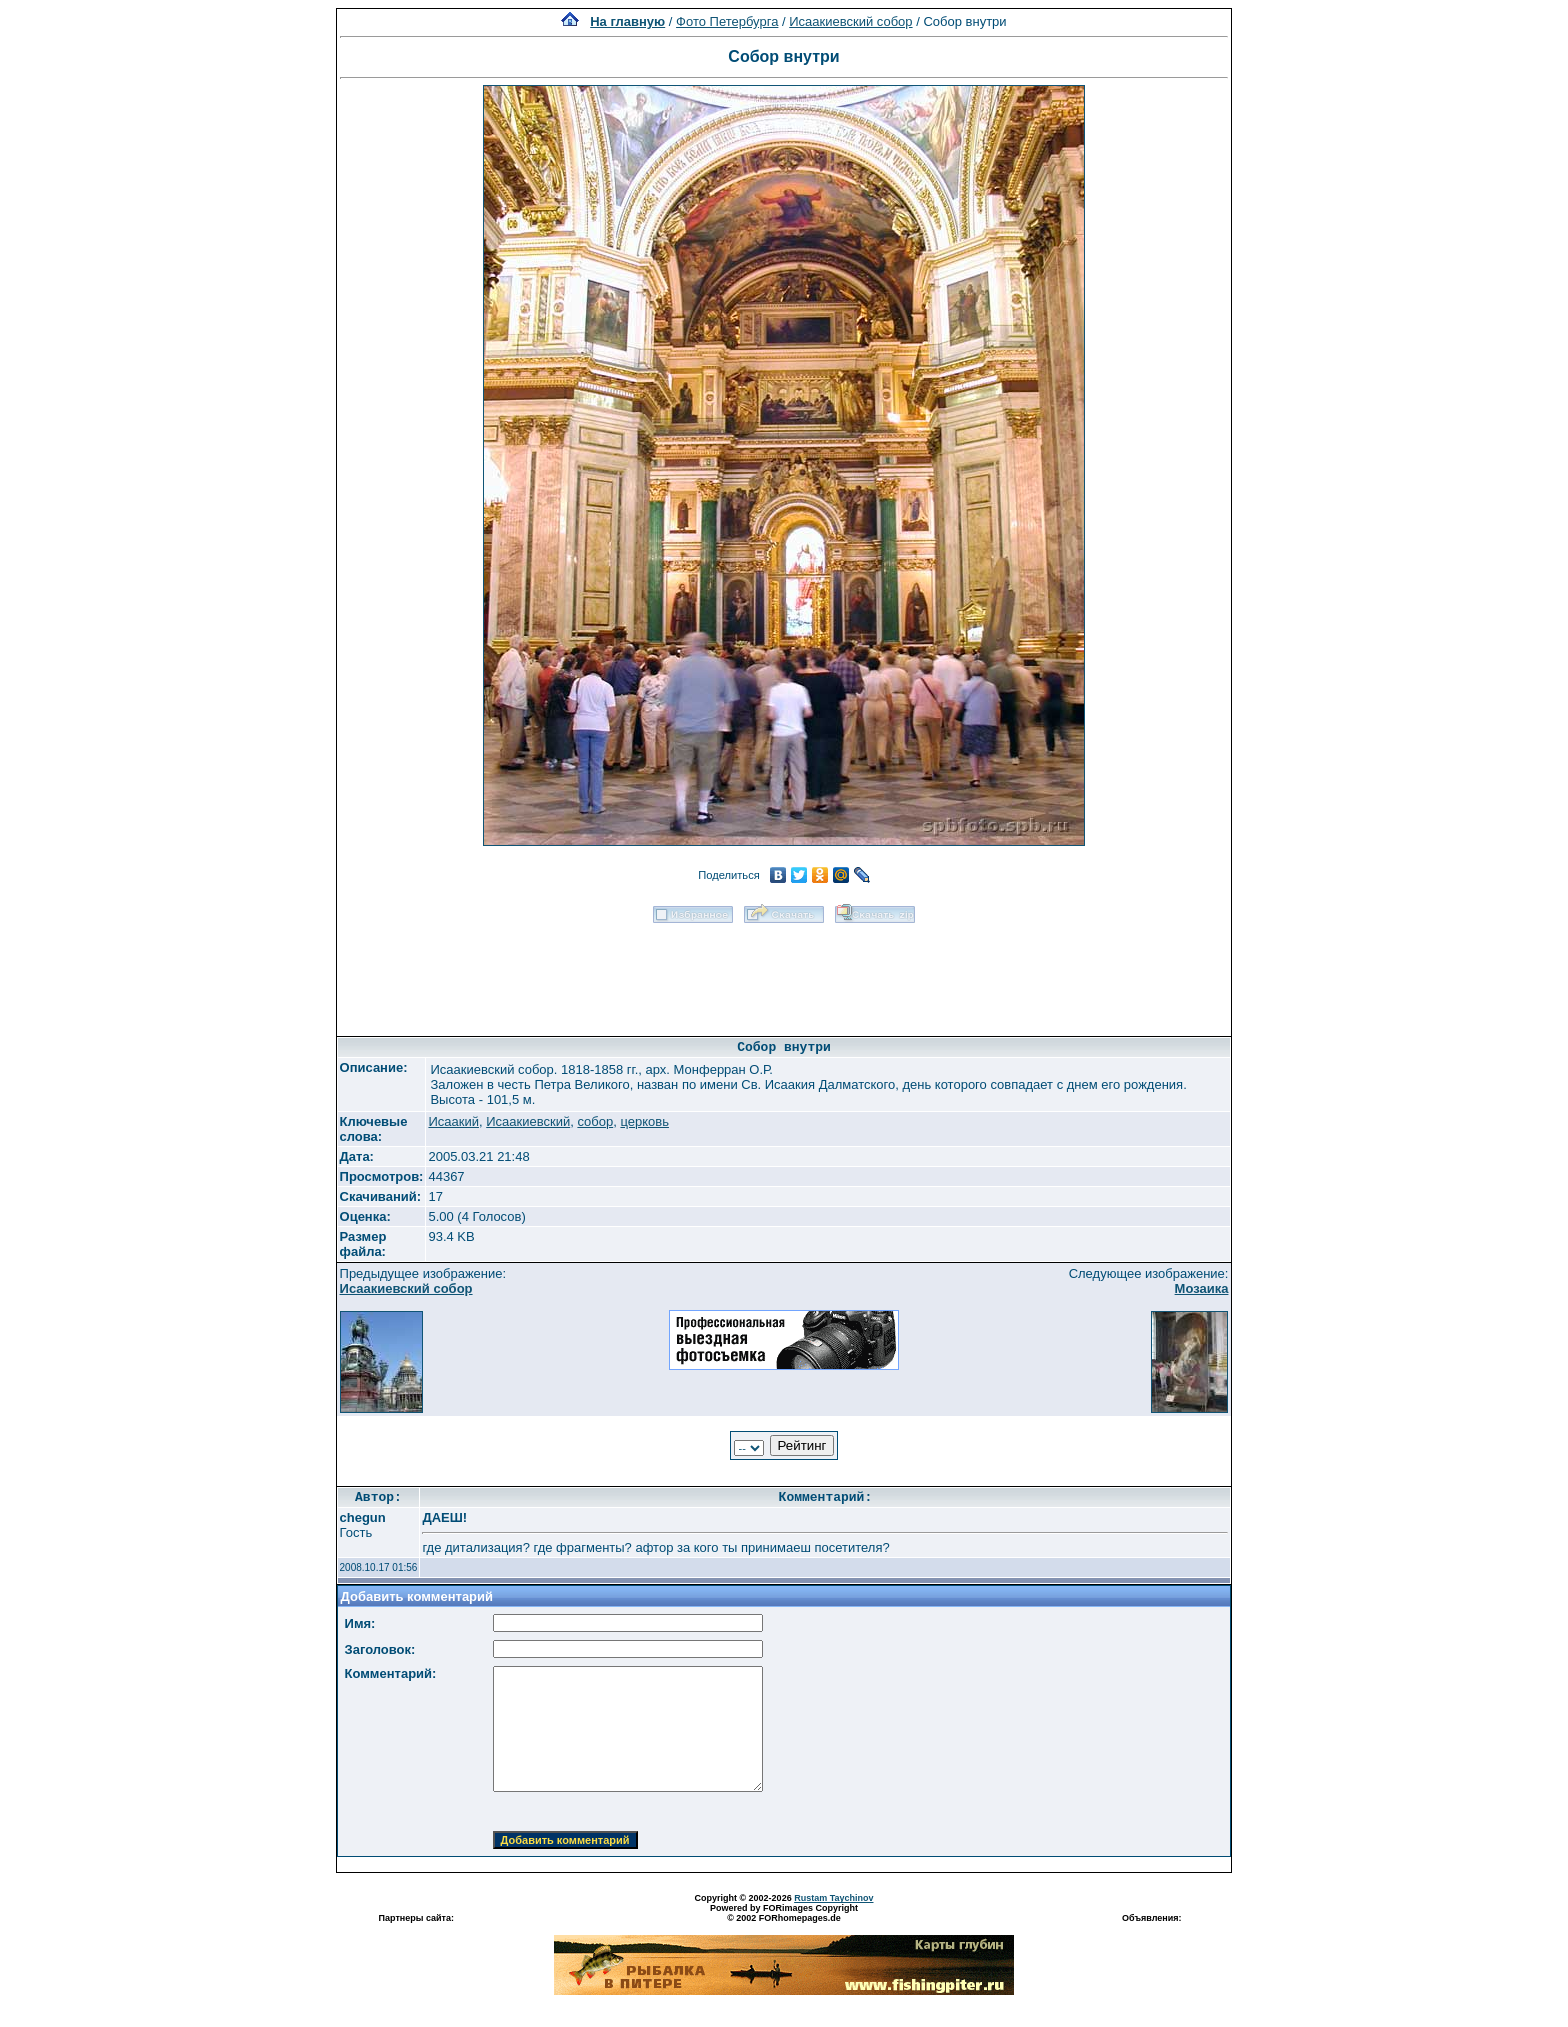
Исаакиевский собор (850, 21)
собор (595, 1121)
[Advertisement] (784, 973)
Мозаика (1202, 1288)
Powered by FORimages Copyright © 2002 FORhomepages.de (784, 1913)
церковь (644, 1121)
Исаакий (453, 1121)
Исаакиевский (528, 1121)
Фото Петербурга (727, 21)
